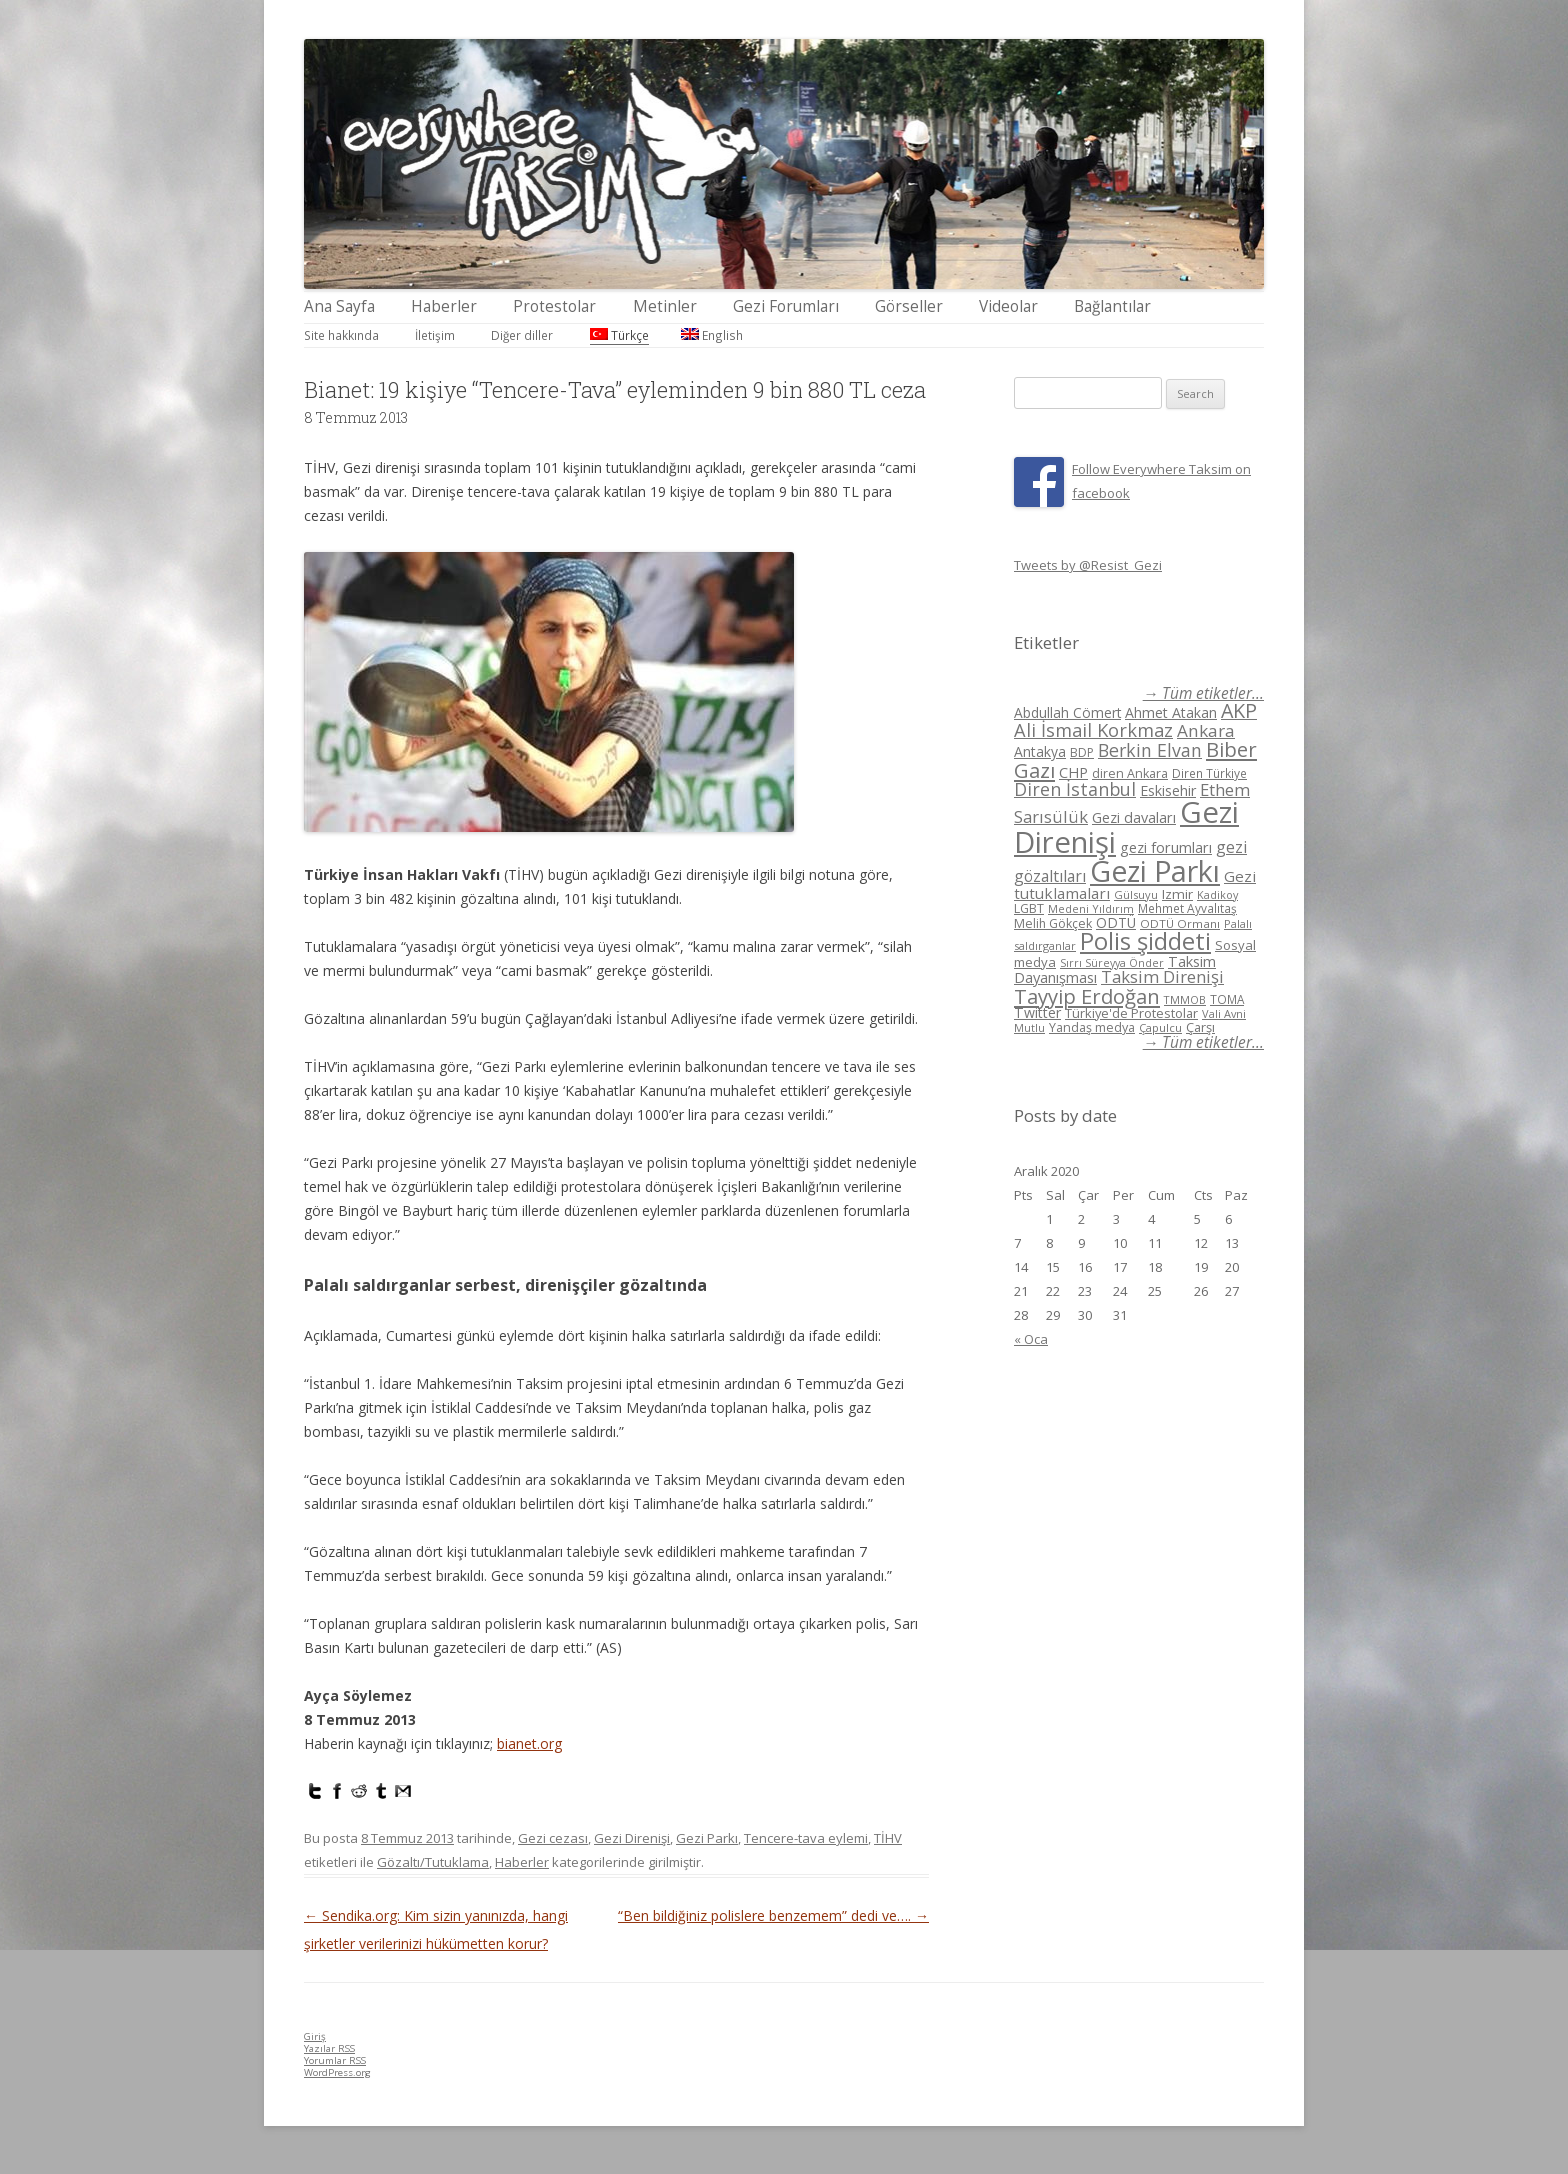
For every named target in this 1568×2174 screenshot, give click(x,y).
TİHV (888, 1838)
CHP (1073, 772)
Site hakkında (341, 335)
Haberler (444, 306)
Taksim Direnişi (1162, 976)
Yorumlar (335, 2060)
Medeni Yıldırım (1091, 908)
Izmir (1177, 894)
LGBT (1029, 908)
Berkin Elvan (1150, 750)
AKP (1239, 710)
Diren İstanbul (1075, 789)
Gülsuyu (1136, 894)
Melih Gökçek (1053, 923)
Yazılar (329, 2048)
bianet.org (529, 1743)
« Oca (1031, 1339)
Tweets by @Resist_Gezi (1088, 565)
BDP (1082, 752)
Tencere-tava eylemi (806, 1838)
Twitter (1037, 1012)
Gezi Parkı (707, 1838)
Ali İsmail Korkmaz (1093, 730)
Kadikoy (1217, 894)
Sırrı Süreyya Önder (1112, 963)
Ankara (1206, 730)
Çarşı (1200, 1027)
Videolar (1008, 306)
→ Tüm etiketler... (1203, 693)
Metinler (665, 306)
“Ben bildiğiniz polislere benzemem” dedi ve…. (773, 1915)
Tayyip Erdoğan (1087, 996)
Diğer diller (522, 335)
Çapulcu (1160, 1027)
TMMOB (1185, 999)
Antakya (1040, 751)
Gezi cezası (553, 1838)
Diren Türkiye (1209, 773)
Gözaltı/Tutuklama (433, 1862)
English (712, 335)
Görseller (909, 306)
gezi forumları (1166, 847)
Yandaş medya (1092, 1027)
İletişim (435, 335)
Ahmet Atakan (1171, 712)
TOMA (1227, 999)
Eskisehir (1168, 790)
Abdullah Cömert (1067, 712)
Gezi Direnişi (632, 1838)
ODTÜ (1116, 922)
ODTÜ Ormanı (1180, 923)
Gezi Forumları (786, 306)
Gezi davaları (1134, 817)
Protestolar (554, 306)
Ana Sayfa (339, 306)
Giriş (315, 2036)
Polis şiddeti (1145, 941)
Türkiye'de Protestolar (1131, 1013)
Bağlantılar (1112, 306)
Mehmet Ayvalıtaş (1187, 908)
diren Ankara (1130, 773)
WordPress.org (337, 2072)
